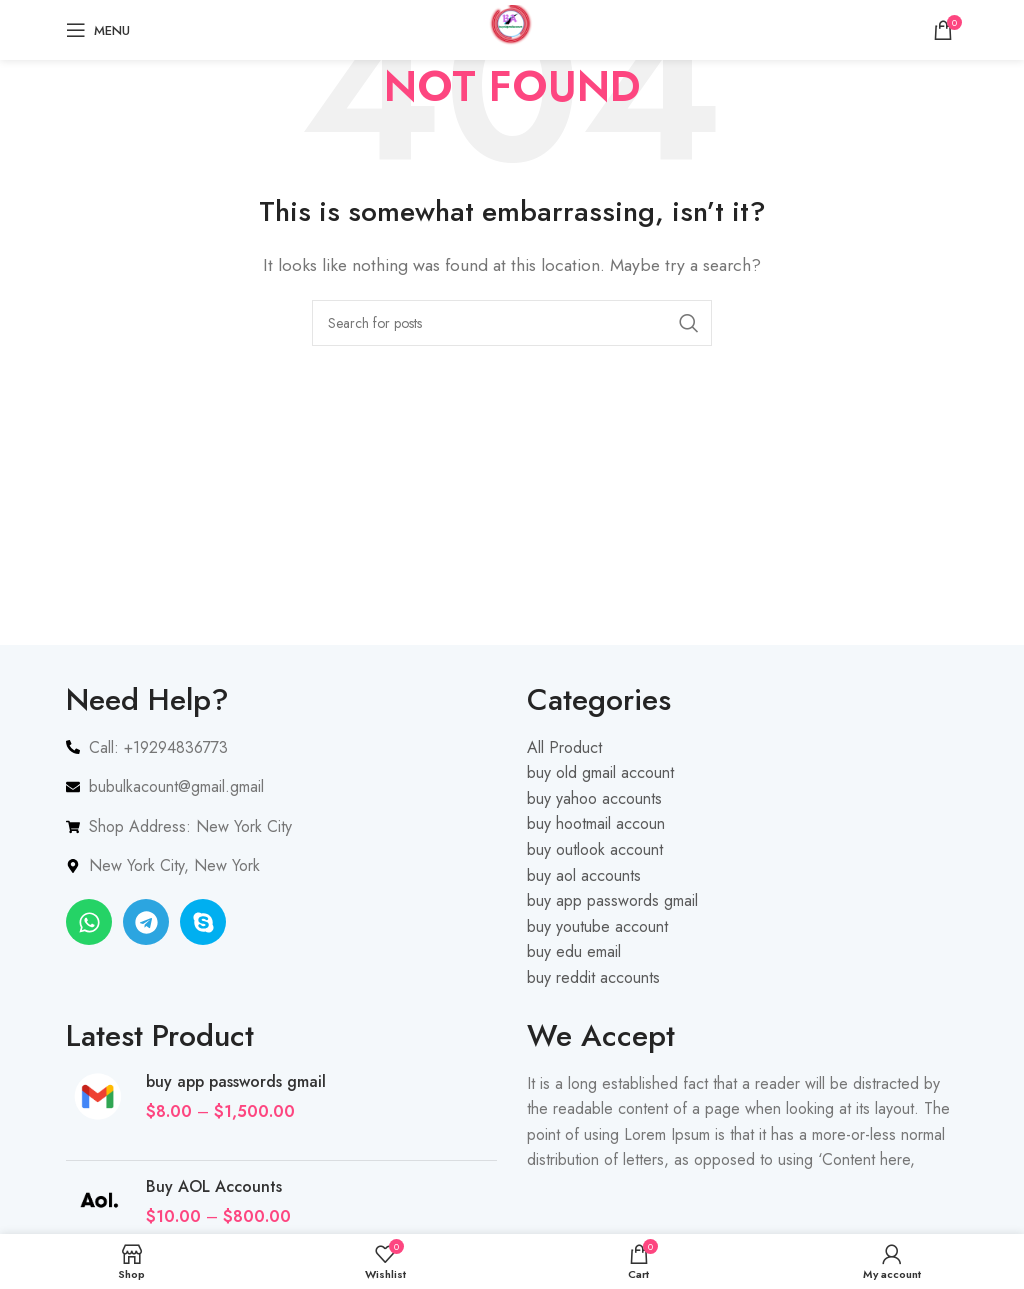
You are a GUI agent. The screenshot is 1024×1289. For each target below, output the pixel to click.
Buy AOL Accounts (214, 1187)
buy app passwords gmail (236, 1082)
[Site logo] (512, 28)
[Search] (512, 323)
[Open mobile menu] (98, 30)
